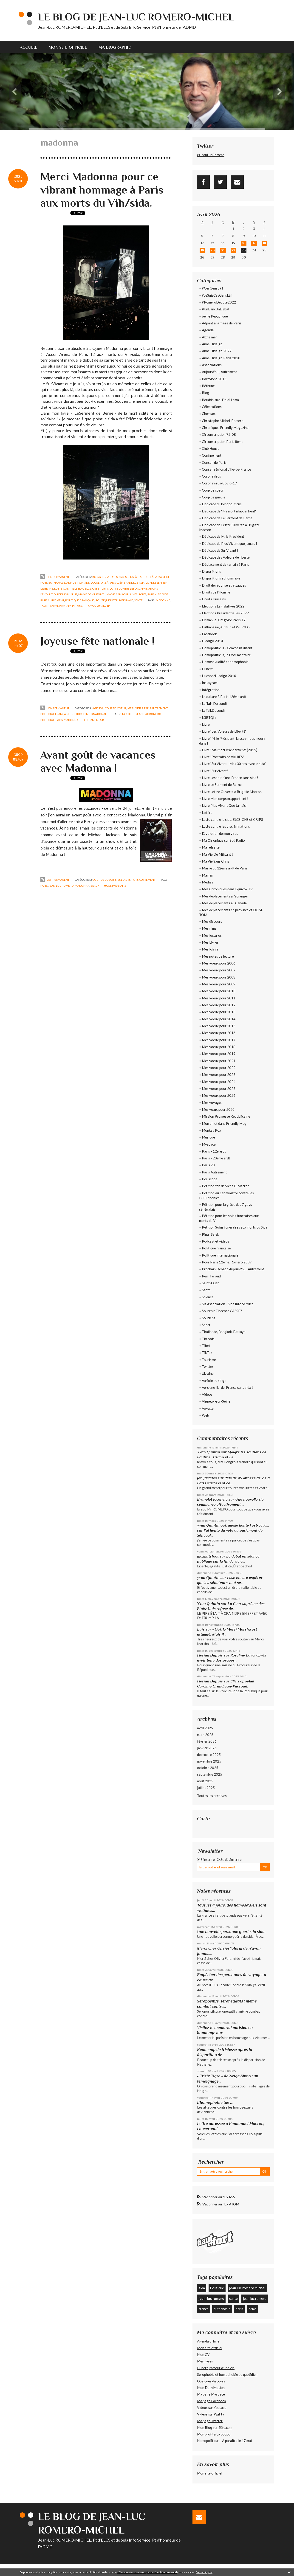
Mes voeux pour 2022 (218, 1068)
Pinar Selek (210, 1234)
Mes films (209, 928)
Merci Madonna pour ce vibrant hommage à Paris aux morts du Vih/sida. (102, 189)
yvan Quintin (208, 1577)
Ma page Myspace (211, 2394)
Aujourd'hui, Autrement (219, 372)
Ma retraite (211, 847)
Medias (207, 882)
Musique (208, 1137)
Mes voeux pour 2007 (218, 970)
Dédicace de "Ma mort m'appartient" (229, 511)
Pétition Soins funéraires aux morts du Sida (234, 1227)
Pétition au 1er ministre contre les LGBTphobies (226, 1195)
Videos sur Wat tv (210, 2414)
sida (80, 606)
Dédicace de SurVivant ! (220, 550)
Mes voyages (212, 1102)
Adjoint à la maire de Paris (221, 323)
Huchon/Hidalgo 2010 (219, 676)
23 (244, 250)
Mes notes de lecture (218, 956)
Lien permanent (54, 577)
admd (253, 2309)
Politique (217, 2288)
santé (233, 2298)
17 (254, 243)
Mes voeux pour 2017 (218, 1040)
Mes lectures (212, 935)
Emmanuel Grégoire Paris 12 (224, 620)
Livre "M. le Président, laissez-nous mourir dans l (232, 740)
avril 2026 (205, 1728)
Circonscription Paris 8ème (222, 441)
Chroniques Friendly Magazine (225, 427)
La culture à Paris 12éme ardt (111, 582)
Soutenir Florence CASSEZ (222, 1311)
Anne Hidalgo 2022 (217, 351)
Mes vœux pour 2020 (218, 1109)
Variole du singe (214, 1380)
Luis (201, 1629)
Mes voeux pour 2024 (218, 1082)
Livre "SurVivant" (215, 771)
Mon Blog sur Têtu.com (214, 2427)
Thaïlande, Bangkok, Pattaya (224, 1332)
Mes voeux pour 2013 (218, 1012)
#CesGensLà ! (101, 577)
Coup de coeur (115, 708)
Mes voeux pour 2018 (218, 1047)
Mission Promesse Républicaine (226, 1116)
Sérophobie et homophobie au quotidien (227, 2374)
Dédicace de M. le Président (223, 536)
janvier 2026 (207, 1748)
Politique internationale (114, 600)
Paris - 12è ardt (157, 594)
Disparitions (211, 571)
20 (213, 250)
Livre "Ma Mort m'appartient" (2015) (229, 750)
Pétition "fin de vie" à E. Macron (225, 1186)
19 (202, 250)
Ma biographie (115, 47)
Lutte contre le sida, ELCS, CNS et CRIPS (81, 588)
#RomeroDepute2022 (219, 302)
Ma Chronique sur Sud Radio (223, 840)
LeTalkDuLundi (213, 710)
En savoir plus (204, 2572)
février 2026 (207, 1741)
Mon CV (203, 2354)
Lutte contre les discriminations (134, 588)
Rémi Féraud (211, 1276)
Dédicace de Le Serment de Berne (227, 518)
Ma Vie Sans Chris (119, 594)
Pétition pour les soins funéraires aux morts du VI (229, 1218)
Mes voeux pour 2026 (218, 1095)
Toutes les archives (212, 1795)
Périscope (209, 1179)
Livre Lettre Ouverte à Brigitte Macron (232, 792)
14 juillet (128, 714)
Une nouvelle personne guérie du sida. (231, 1931)
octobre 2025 (207, 1768)
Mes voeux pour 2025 (218, 1088)
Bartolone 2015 (214, 379)
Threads (208, 1339)
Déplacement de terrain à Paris (225, 564)
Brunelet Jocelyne (212, 1499)
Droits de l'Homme (216, 592)
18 (264, 243)
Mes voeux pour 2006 (218, 963)
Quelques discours (211, 2381)
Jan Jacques (207, 1478)
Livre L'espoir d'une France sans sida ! (230, 778)
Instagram (210, 683)
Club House (210, 448)
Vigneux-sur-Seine (216, 1401)
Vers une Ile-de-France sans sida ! (227, 1387)
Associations (212, 365)
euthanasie (222, 2309)
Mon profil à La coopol (214, 2434)
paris (59, 720)
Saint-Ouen (210, 1283)
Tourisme (209, 1360)
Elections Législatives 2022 (223, 606)
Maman (207, 875)
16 (243, 243)
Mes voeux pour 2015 (218, 1026)
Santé (138, 600)
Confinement (211, 455)
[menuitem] (31, 47)
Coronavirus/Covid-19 (219, 483)
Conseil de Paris (214, 462)
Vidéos (207, 1394)
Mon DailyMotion (211, 2387)
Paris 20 (208, 1165)
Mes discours (212, 921)
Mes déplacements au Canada (224, 903)
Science (207, 1297)
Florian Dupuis (210, 1655)
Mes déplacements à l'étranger (225, 896)
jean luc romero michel (58, 606)
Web (205, 1415)
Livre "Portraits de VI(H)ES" (223, 757)
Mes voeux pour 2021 (218, 1061)
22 (233, 250)
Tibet (206, 1346)
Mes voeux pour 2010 (218, 991)
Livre (206, 724)
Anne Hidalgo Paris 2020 (221, 358)
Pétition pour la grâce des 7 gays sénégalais (225, 1206)
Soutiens (208, 1318)
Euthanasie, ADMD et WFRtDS (68, 582)
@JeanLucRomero (210, 155)
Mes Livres (139, 594)
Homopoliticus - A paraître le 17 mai (224, 2440)
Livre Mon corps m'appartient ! (225, 798)
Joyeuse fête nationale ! (97, 641)
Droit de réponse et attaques (224, 585)
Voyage (208, 1408)
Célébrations (212, 407)
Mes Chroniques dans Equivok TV (227, 889)
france (204, 2309)
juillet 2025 (206, 1788)
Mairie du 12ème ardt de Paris (225, 868)
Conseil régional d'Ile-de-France (226, 469)
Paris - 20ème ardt (216, 1158)
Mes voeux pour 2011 (218, 998)
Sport (206, 1325)
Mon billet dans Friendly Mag (224, 1123)
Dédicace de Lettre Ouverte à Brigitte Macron (229, 527)
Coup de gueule (213, 497)
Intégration (211, 690)
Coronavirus (211, 476)
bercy (94, 885)
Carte (203, 1818)
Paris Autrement (52, 600)
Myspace (209, 1144)
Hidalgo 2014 (212, 641)
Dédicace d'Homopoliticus (222, 504)
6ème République (215, 316)
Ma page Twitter (210, 2421)
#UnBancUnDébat (215, 309)
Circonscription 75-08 (219, 434)
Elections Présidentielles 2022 (225, 613)
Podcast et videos (215, 1241)
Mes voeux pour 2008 (218, 977)
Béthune (208, 386)
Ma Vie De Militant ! (91, 594)
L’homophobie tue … (215, 2102)
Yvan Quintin (208, 1452)
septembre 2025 (209, 1774)
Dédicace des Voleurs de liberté (226, 557)
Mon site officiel (68, 47)
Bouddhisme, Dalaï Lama (220, 400)
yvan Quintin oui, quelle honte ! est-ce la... (233, 1525)
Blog (205, 393)
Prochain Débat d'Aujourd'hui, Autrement (233, 1269)
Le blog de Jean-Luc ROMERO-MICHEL (136, 17)
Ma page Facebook (211, 2401)
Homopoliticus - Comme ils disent (227, 648)
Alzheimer (209, 337)
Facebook (209, 634)
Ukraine (208, 1373)
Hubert (207, 669)
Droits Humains (214, 599)
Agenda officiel (208, 2341)
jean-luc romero (148, 714)
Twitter (207, 1366)
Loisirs (207, 812)
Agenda (98, 708)
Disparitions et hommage (221, 578)
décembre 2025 (209, 1754)
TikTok (207, 1352)
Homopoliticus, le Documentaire (226, 655)
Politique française (79, 600)
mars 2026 (205, 1734)
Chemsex (209, 413)
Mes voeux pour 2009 (218, 984)
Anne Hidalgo (212, 344)
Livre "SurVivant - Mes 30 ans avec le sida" (234, 764)
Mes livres (205, 2361)
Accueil (28, 47)
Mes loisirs (135, 708)
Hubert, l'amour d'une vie (216, 2368)
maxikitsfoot (208, 1556)
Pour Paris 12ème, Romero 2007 (227, 1262)
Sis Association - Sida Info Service (227, 1304)
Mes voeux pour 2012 (218, 1005)
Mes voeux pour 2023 (218, 1074)
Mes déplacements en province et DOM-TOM (231, 912)
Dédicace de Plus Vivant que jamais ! (229, 543)
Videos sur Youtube (211, 2407)
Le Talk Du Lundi (214, 703)
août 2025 (205, 1781)
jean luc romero (254, 2298)
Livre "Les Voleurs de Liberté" (224, 731)
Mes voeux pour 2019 (218, 1054)
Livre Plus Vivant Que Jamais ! (225, 805)
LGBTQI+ (138, 582)
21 (222, 250)
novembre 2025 (209, 1761)
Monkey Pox (211, 1130)
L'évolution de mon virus (58, 594)
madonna (163, 600)
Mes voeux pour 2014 (218, 1019)
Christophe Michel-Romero (222, 421)
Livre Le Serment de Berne (222, 784)
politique (47, 720)
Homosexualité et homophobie (225, 662)
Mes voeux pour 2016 (218, 1033)
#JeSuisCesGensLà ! (125, 577)
